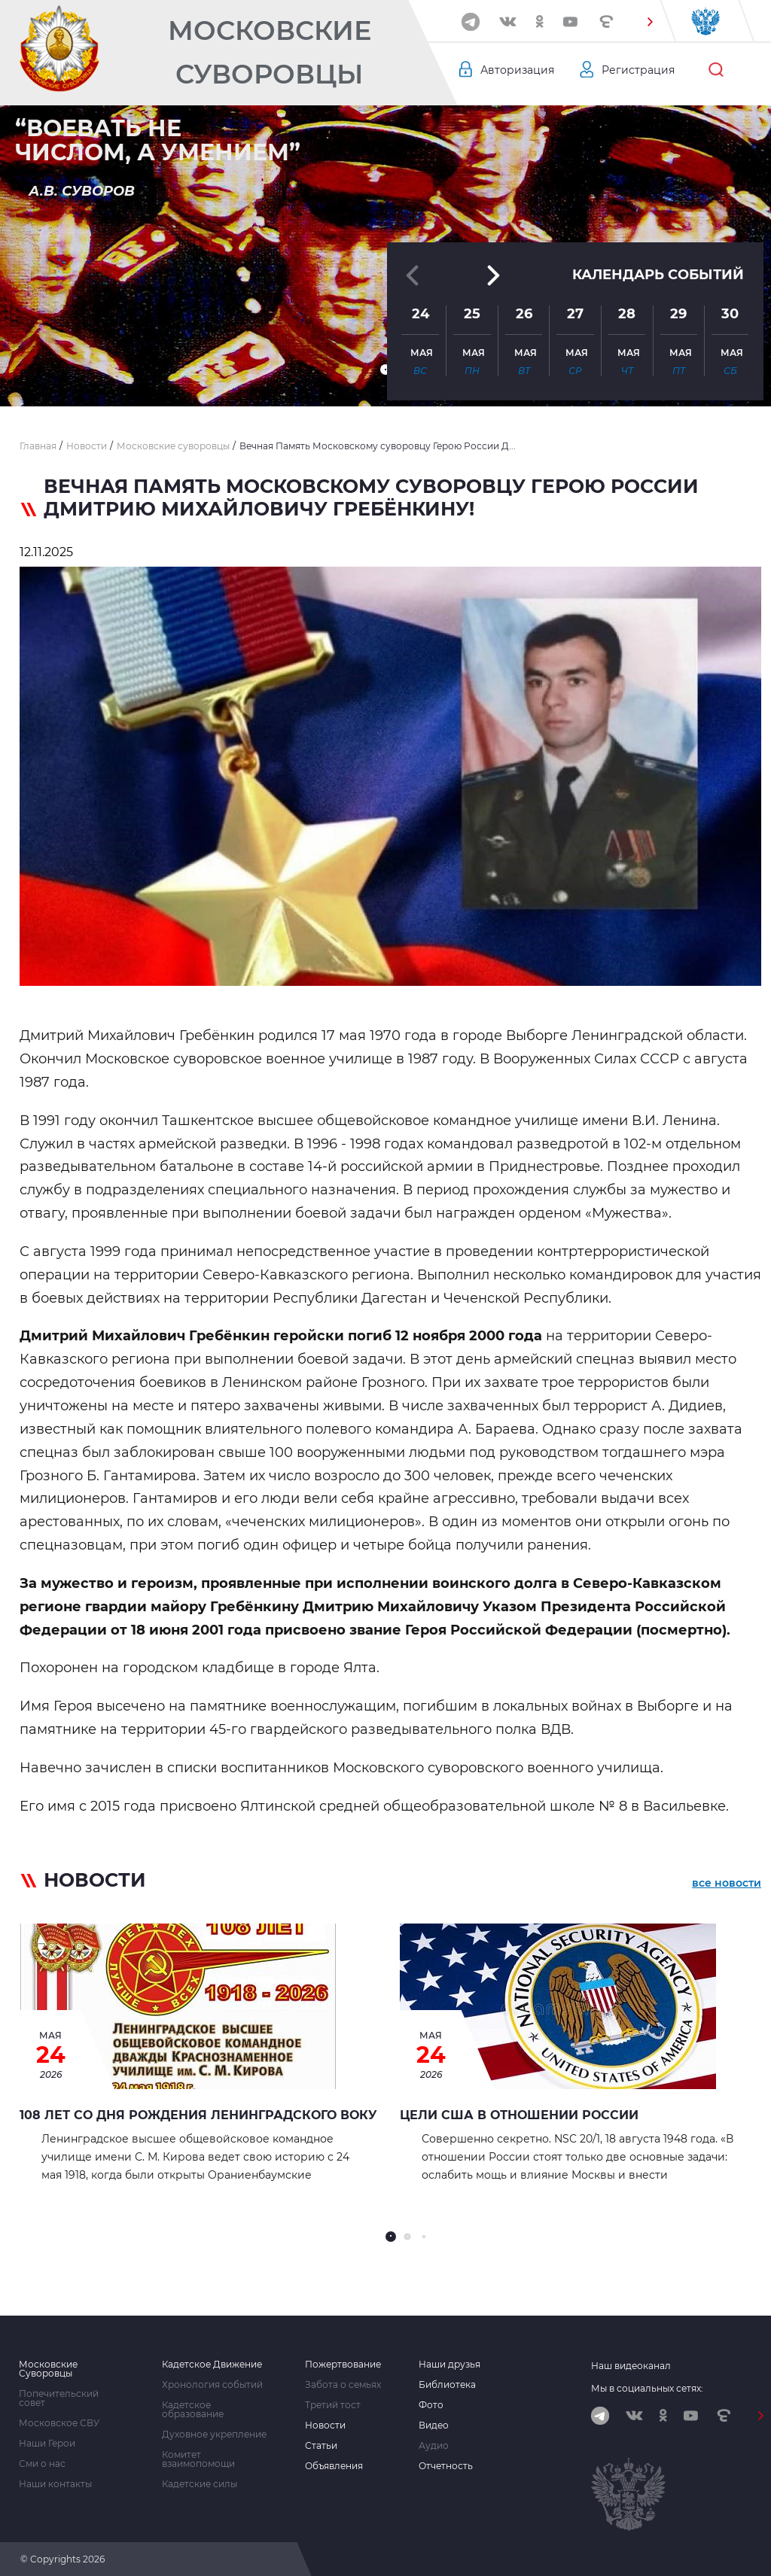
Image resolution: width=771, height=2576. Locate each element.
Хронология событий (212, 2384)
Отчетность (446, 2466)
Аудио (434, 2445)
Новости (325, 2425)
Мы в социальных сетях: (647, 2388)
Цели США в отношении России (519, 2115)
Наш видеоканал (631, 2365)
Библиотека (447, 2384)
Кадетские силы (199, 2484)
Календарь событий (658, 274)
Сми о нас (42, 2463)
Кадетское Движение (212, 2364)
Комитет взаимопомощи (198, 2459)
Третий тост (333, 2405)
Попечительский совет (59, 2398)
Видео (434, 2425)
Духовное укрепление (214, 2434)
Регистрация (638, 70)
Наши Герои (47, 2443)
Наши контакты (55, 2484)
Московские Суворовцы (269, 52)
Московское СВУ (59, 2423)
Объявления (334, 2466)
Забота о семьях (343, 2384)
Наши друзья (449, 2364)
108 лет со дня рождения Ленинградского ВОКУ (198, 2115)
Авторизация (517, 70)
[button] (649, 21)
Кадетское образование (193, 2410)
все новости (726, 1883)
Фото (431, 2405)
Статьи (321, 2445)
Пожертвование (343, 2364)
